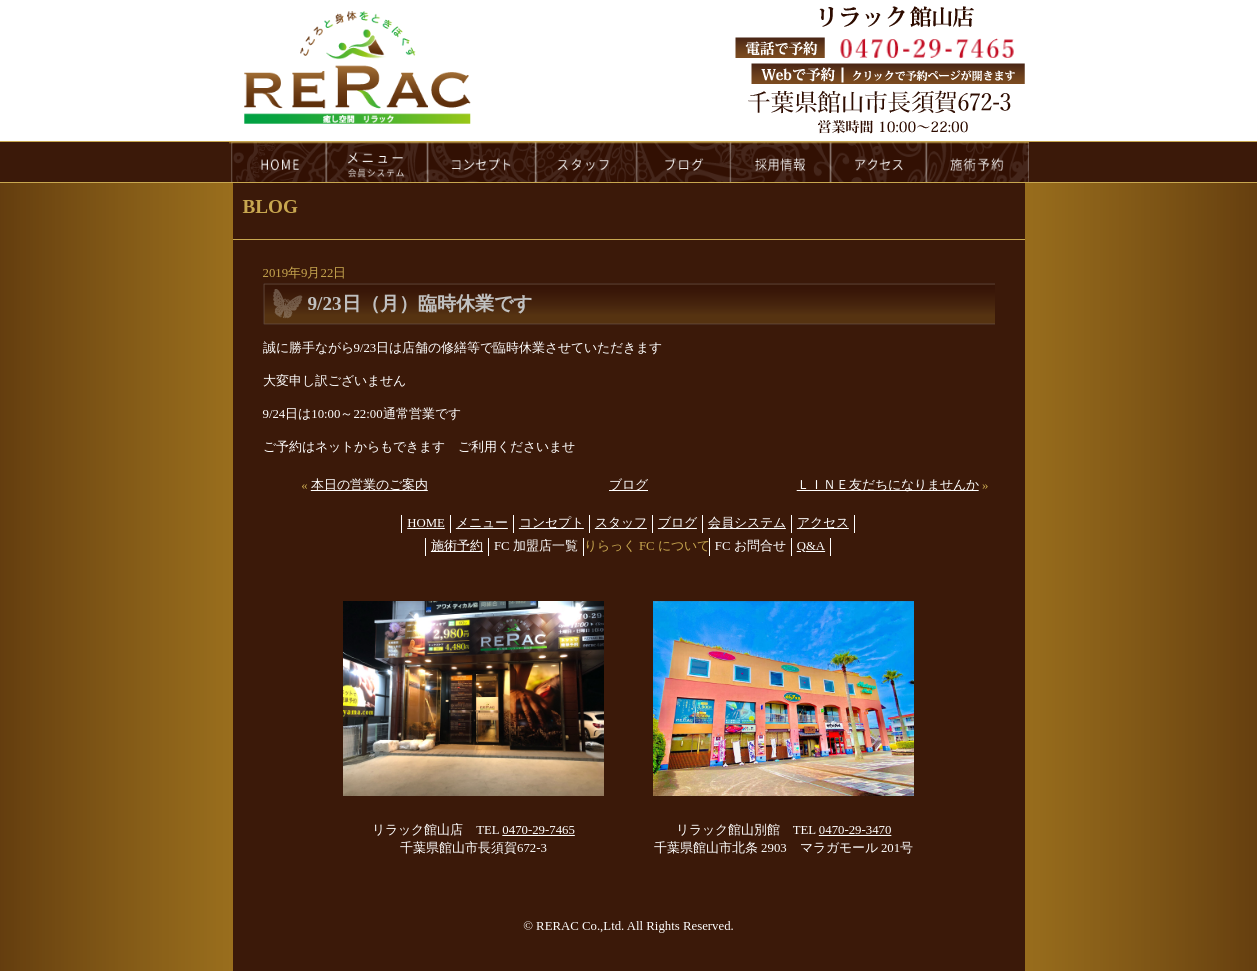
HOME (278, 162)
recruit (781, 162)
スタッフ (621, 523)
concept (482, 162)
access (879, 162)
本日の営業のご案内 (369, 485)
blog (684, 162)
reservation (978, 162)
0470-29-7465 (538, 830)
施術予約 (457, 546)
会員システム (747, 523)
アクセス (823, 523)
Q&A (811, 546)
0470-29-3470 (855, 830)
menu (377, 162)
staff (586, 162)
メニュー (482, 523)
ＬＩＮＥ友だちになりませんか (888, 485)
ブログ (628, 485)
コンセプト (551, 523)
